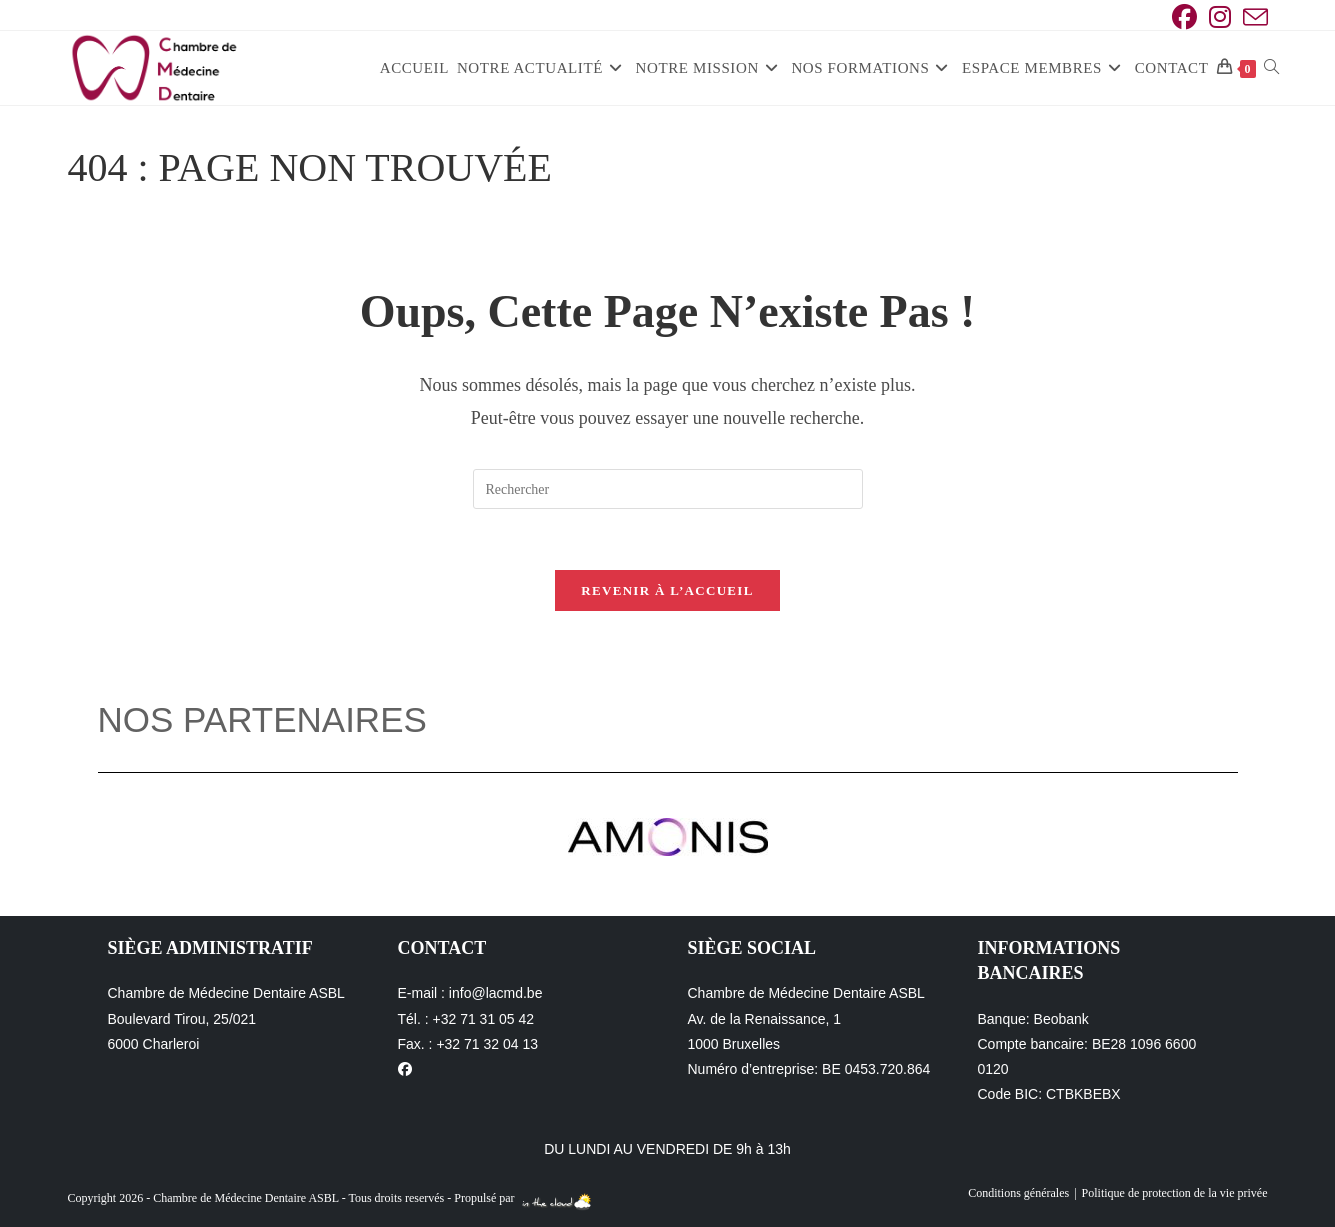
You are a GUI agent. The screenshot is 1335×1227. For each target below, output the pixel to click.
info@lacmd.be (496, 993)
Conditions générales (1018, 1193)
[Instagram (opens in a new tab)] (1220, 17)
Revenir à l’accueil (667, 590)
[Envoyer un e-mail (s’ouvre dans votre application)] (1252, 17)
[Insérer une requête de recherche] (668, 489)
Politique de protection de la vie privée (1175, 1193)
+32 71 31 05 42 (484, 1019)
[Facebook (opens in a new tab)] (1184, 17)
